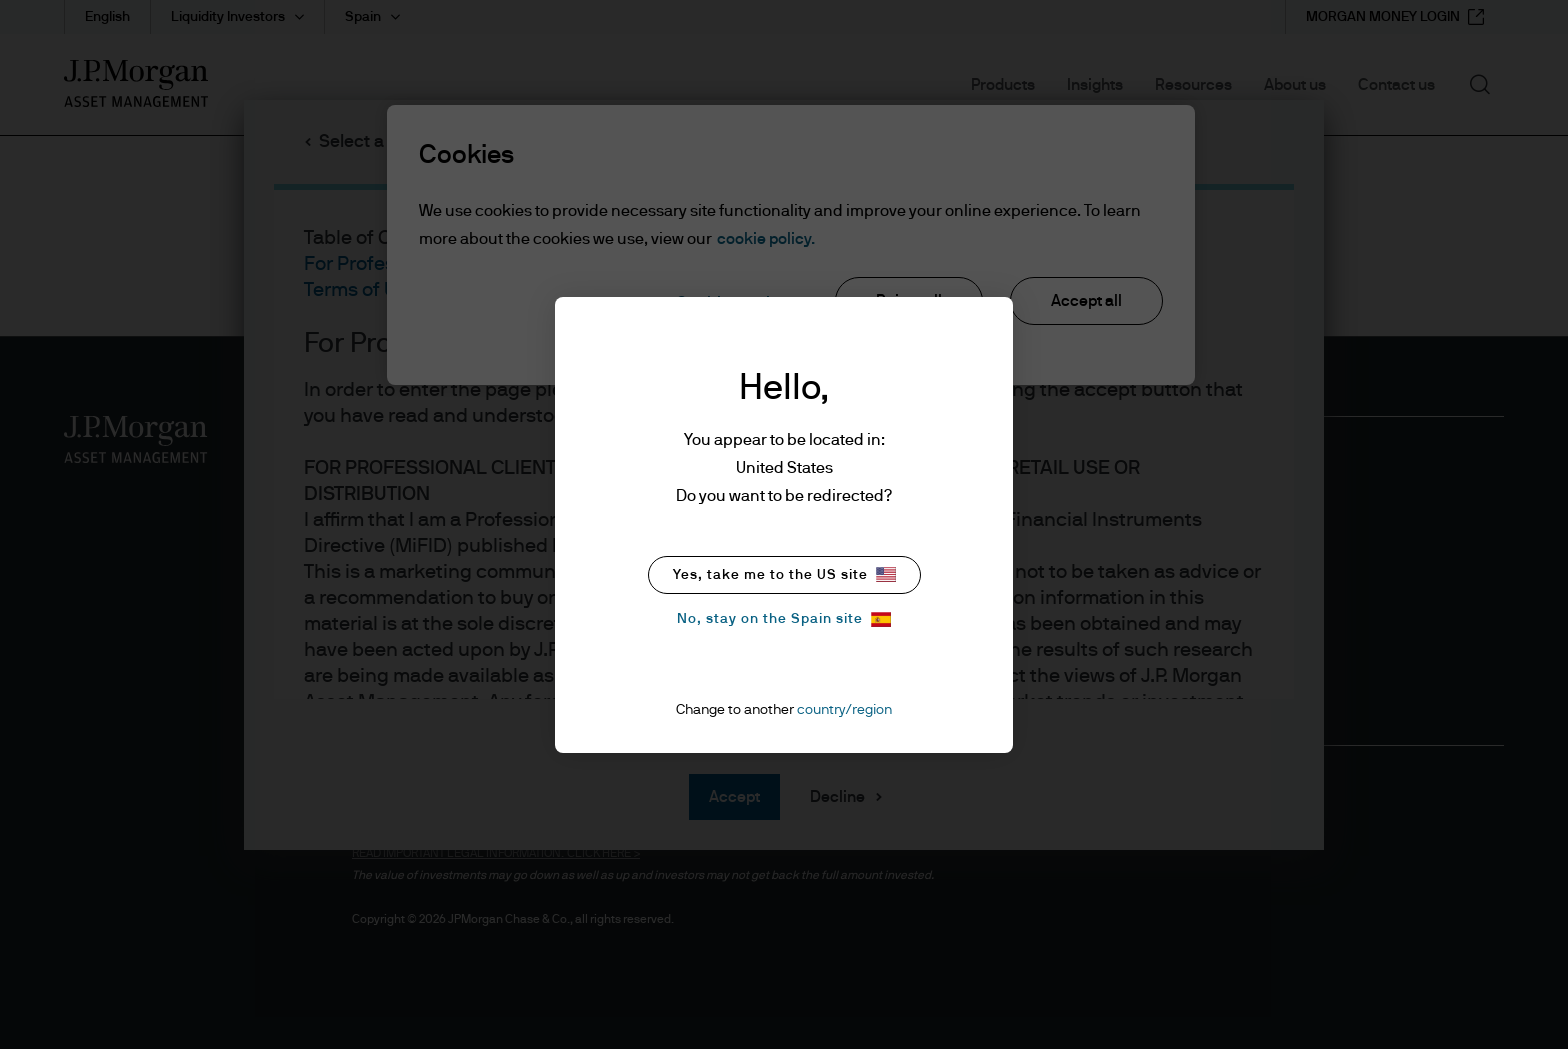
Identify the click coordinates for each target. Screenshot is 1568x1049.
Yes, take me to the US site (784, 574)
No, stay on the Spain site (784, 619)
